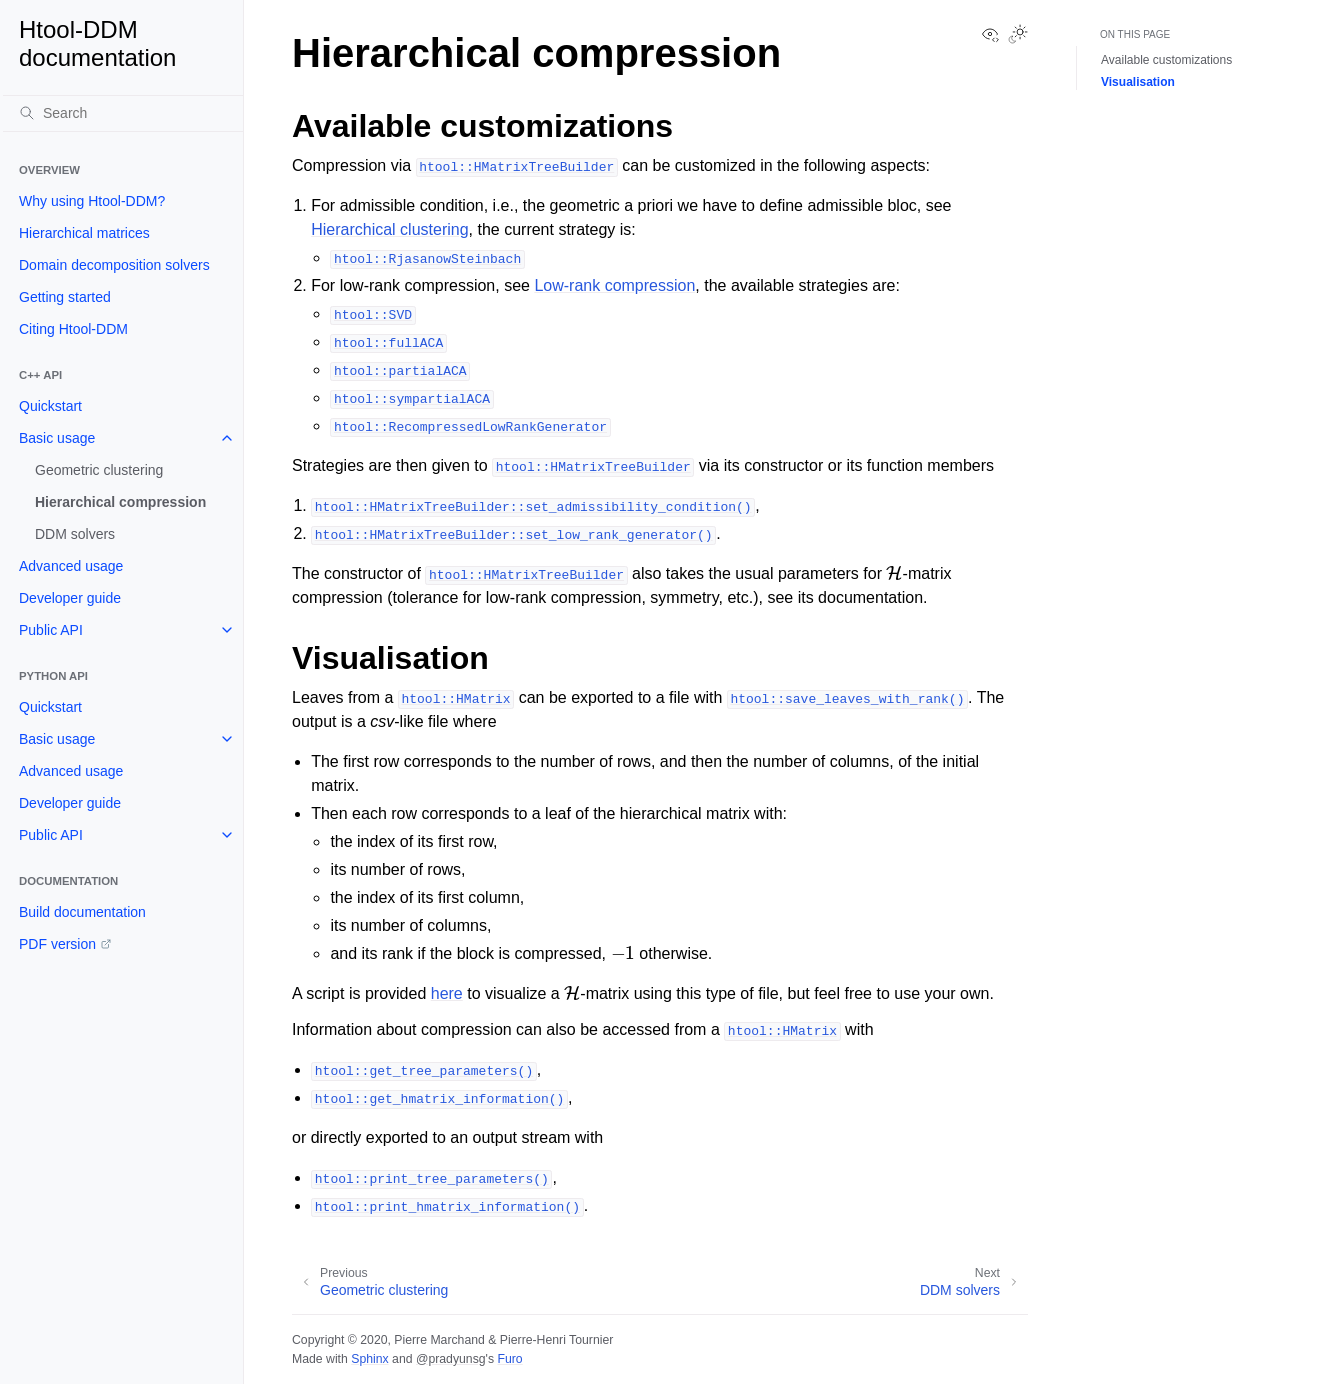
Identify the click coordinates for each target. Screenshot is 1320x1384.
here (447, 993)
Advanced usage (71, 566)
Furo (509, 1359)
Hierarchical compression (120, 502)
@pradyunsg (451, 1359)
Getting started (65, 297)
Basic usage (57, 438)
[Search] (123, 113)
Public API (51, 630)
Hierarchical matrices (84, 233)
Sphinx (369, 1359)
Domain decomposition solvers (114, 265)
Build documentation (82, 912)
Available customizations (1166, 60)
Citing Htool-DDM (73, 329)
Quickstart (50, 406)
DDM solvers (75, 534)
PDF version (57, 944)
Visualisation (1138, 82)
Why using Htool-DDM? (92, 201)
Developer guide (70, 598)
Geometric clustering (99, 470)
